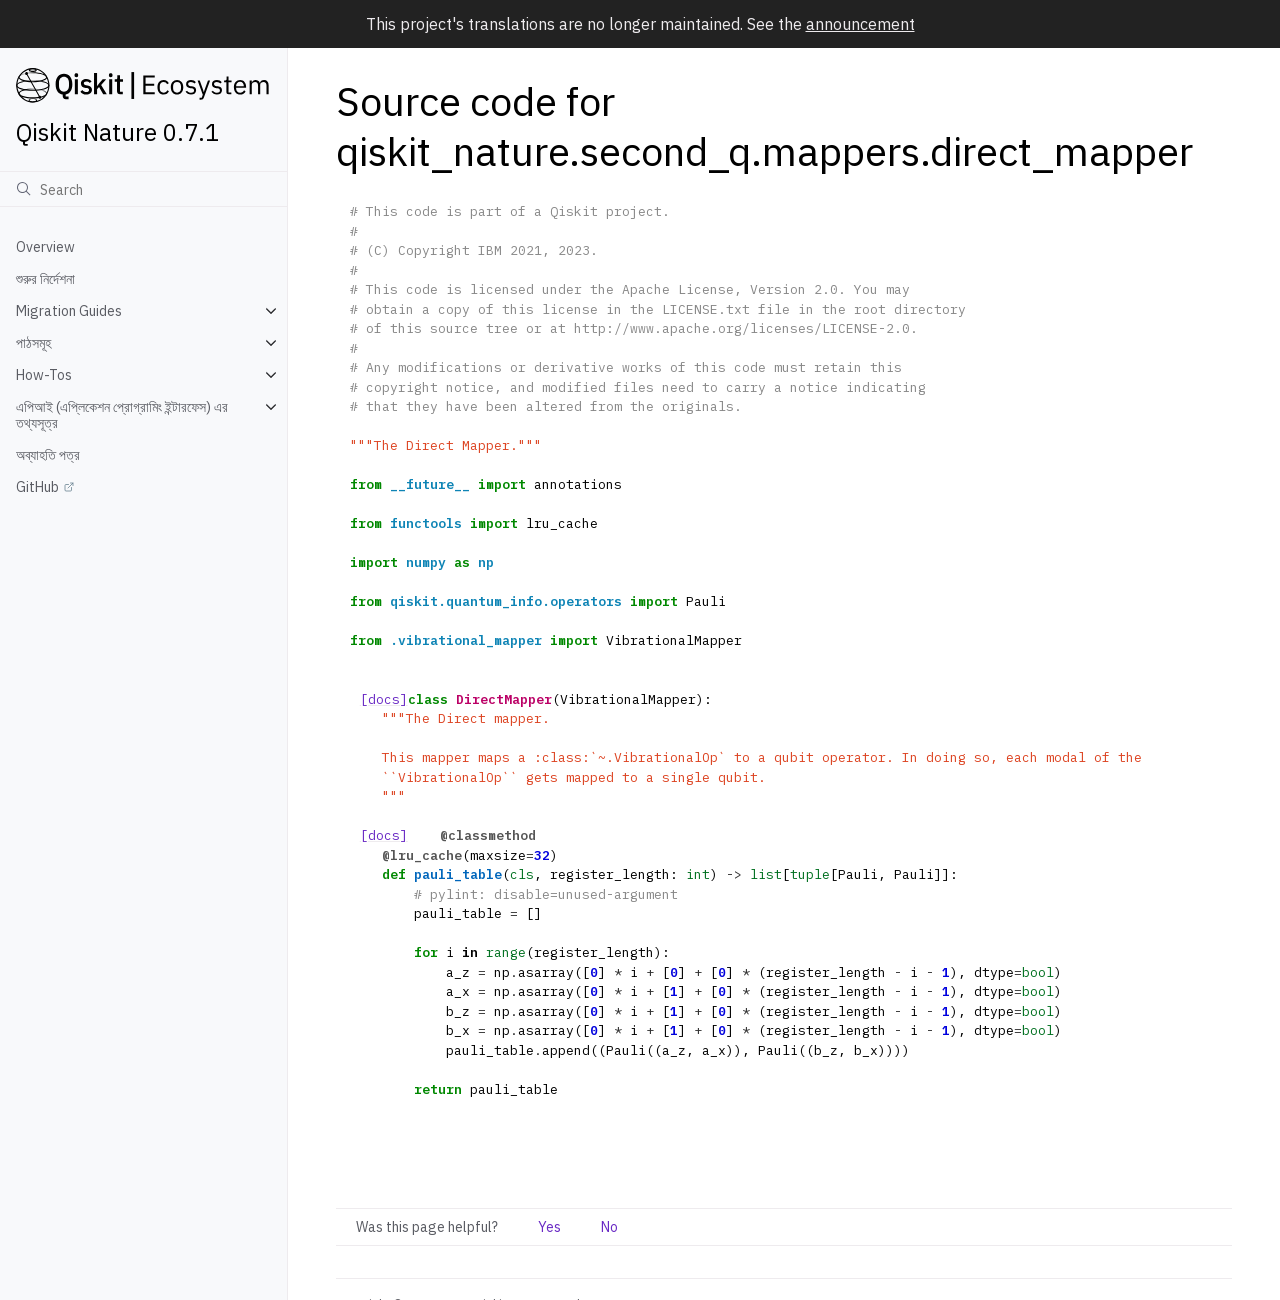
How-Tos (44, 375)
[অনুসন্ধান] (143, 189)
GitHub (37, 487)
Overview (45, 247)
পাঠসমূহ (33, 343)
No (609, 1227)
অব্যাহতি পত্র (48, 455)
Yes (549, 1227)
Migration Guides (69, 311)
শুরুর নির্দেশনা (45, 279)
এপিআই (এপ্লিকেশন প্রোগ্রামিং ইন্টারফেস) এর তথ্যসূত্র (122, 415)
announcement (860, 24)
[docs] (384, 699)
